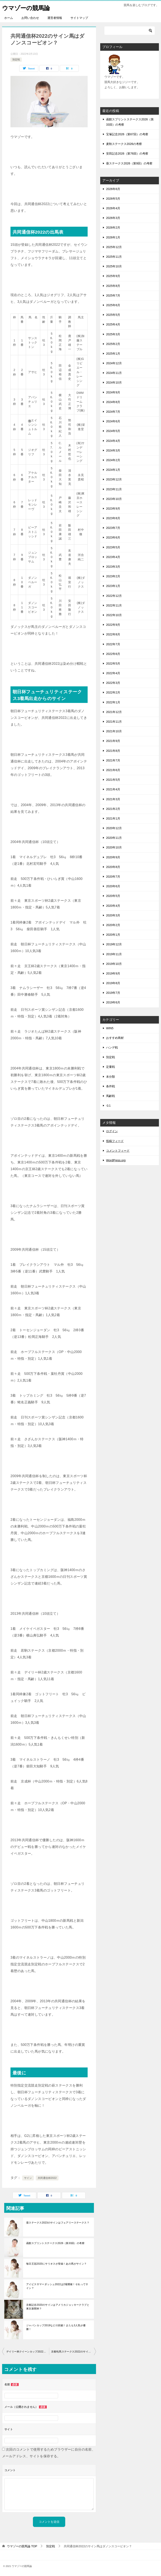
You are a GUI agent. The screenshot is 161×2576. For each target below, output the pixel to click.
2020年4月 (113, 905)
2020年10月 (114, 847)
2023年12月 (114, 479)
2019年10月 (114, 963)
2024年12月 (114, 363)
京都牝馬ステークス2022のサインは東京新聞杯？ (73, 2351)
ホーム (8, 18)
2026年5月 (113, 198)
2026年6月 (113, 189)
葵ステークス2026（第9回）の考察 (129, 163)
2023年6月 (113, 537)
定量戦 (110, 1066)
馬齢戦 (110, 1096)
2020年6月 (113, 886)
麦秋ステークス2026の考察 (124, 144)
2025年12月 (114, 247)
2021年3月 (113, 799)
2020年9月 (113, 857)
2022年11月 (114, 605)
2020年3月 (113, 915)
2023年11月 (114, 489)
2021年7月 (113, 760)
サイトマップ (79, 18)
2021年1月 (113, 818)
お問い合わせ (30, 18)
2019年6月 (113, 1002)
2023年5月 (113, 547)
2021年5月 (113, 779)
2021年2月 (113, 809)
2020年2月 (113, 925)
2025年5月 (113, 314)
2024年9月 (113, 392)
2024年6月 (113, 421)
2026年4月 (113, 208)
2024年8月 (113, 402)
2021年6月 (113, 770)
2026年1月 (113, 237)
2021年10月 (114, 731)
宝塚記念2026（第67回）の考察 (127, 134)
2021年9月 (113, 741)
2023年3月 (113, 566)
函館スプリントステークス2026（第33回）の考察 (55, 2243)
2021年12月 (114, 712)
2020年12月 (114, 828)
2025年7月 (113, 295)
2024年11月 (114, 373)
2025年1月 (113, 353)
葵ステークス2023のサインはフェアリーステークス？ (57, 2222)
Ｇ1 (108, 1105)
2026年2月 (113, 227)
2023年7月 (113, 528)
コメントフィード (118, 1150)
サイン (28, 2178)
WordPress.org (116, 1160)
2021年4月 (113, 789)
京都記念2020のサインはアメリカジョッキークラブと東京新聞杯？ (57, 2306)
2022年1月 (113, 702)
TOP (22, 2546)
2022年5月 (113, 663)
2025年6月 (113, 305)
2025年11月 (114, 256)
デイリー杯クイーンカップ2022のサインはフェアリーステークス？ (27, 2351)
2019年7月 (113, 992)
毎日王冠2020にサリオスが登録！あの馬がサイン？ (56, 2263)
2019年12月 (114, 944)
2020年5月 (113, 896)
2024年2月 (113, 460)
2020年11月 (114, 837)
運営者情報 (54, 18)
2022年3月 (113, 682)
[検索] (129, 30)
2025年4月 (113, 324)
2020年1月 (113, 934)
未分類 (110, 1076)
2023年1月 (113, 586)
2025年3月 (113, 334)
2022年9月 (113, 624)
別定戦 (16, 59)
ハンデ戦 (112, 1047)
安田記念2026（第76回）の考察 (127, 153)
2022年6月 (113, 654)
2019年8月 (113, 983)
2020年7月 (113, 876)
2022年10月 (114, 615)
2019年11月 (114, 954)
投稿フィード (115, 1141)
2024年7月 (113, 411)
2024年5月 (113, 431)
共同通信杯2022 (47, 2178)
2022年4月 (113, 673)
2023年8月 (113, 518)
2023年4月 (113, 557)
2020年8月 (113, 867)
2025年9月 (113, 276)
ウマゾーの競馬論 (27, 7)
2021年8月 (113, 750)
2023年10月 (114, 499)
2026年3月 (113, 218)
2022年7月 (113, 644)
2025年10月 (114, 266)
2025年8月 (113, 286)
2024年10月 (114, 382)
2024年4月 (113, 440)
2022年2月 (113, 692)
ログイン (112, 1131)
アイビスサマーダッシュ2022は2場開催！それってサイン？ (57, 2286)
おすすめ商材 (115, 1038)
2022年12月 (114, 595)
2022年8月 (113, 634)
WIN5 (109, 1028)
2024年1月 (113, 469)
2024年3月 (113, 450)
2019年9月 (113, 973)
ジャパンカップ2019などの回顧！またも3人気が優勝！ (56, 2327)
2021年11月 (114, 721)
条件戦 (110, 1086)
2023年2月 (113, 576)
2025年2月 (113, 344)
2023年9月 (113, 508)
